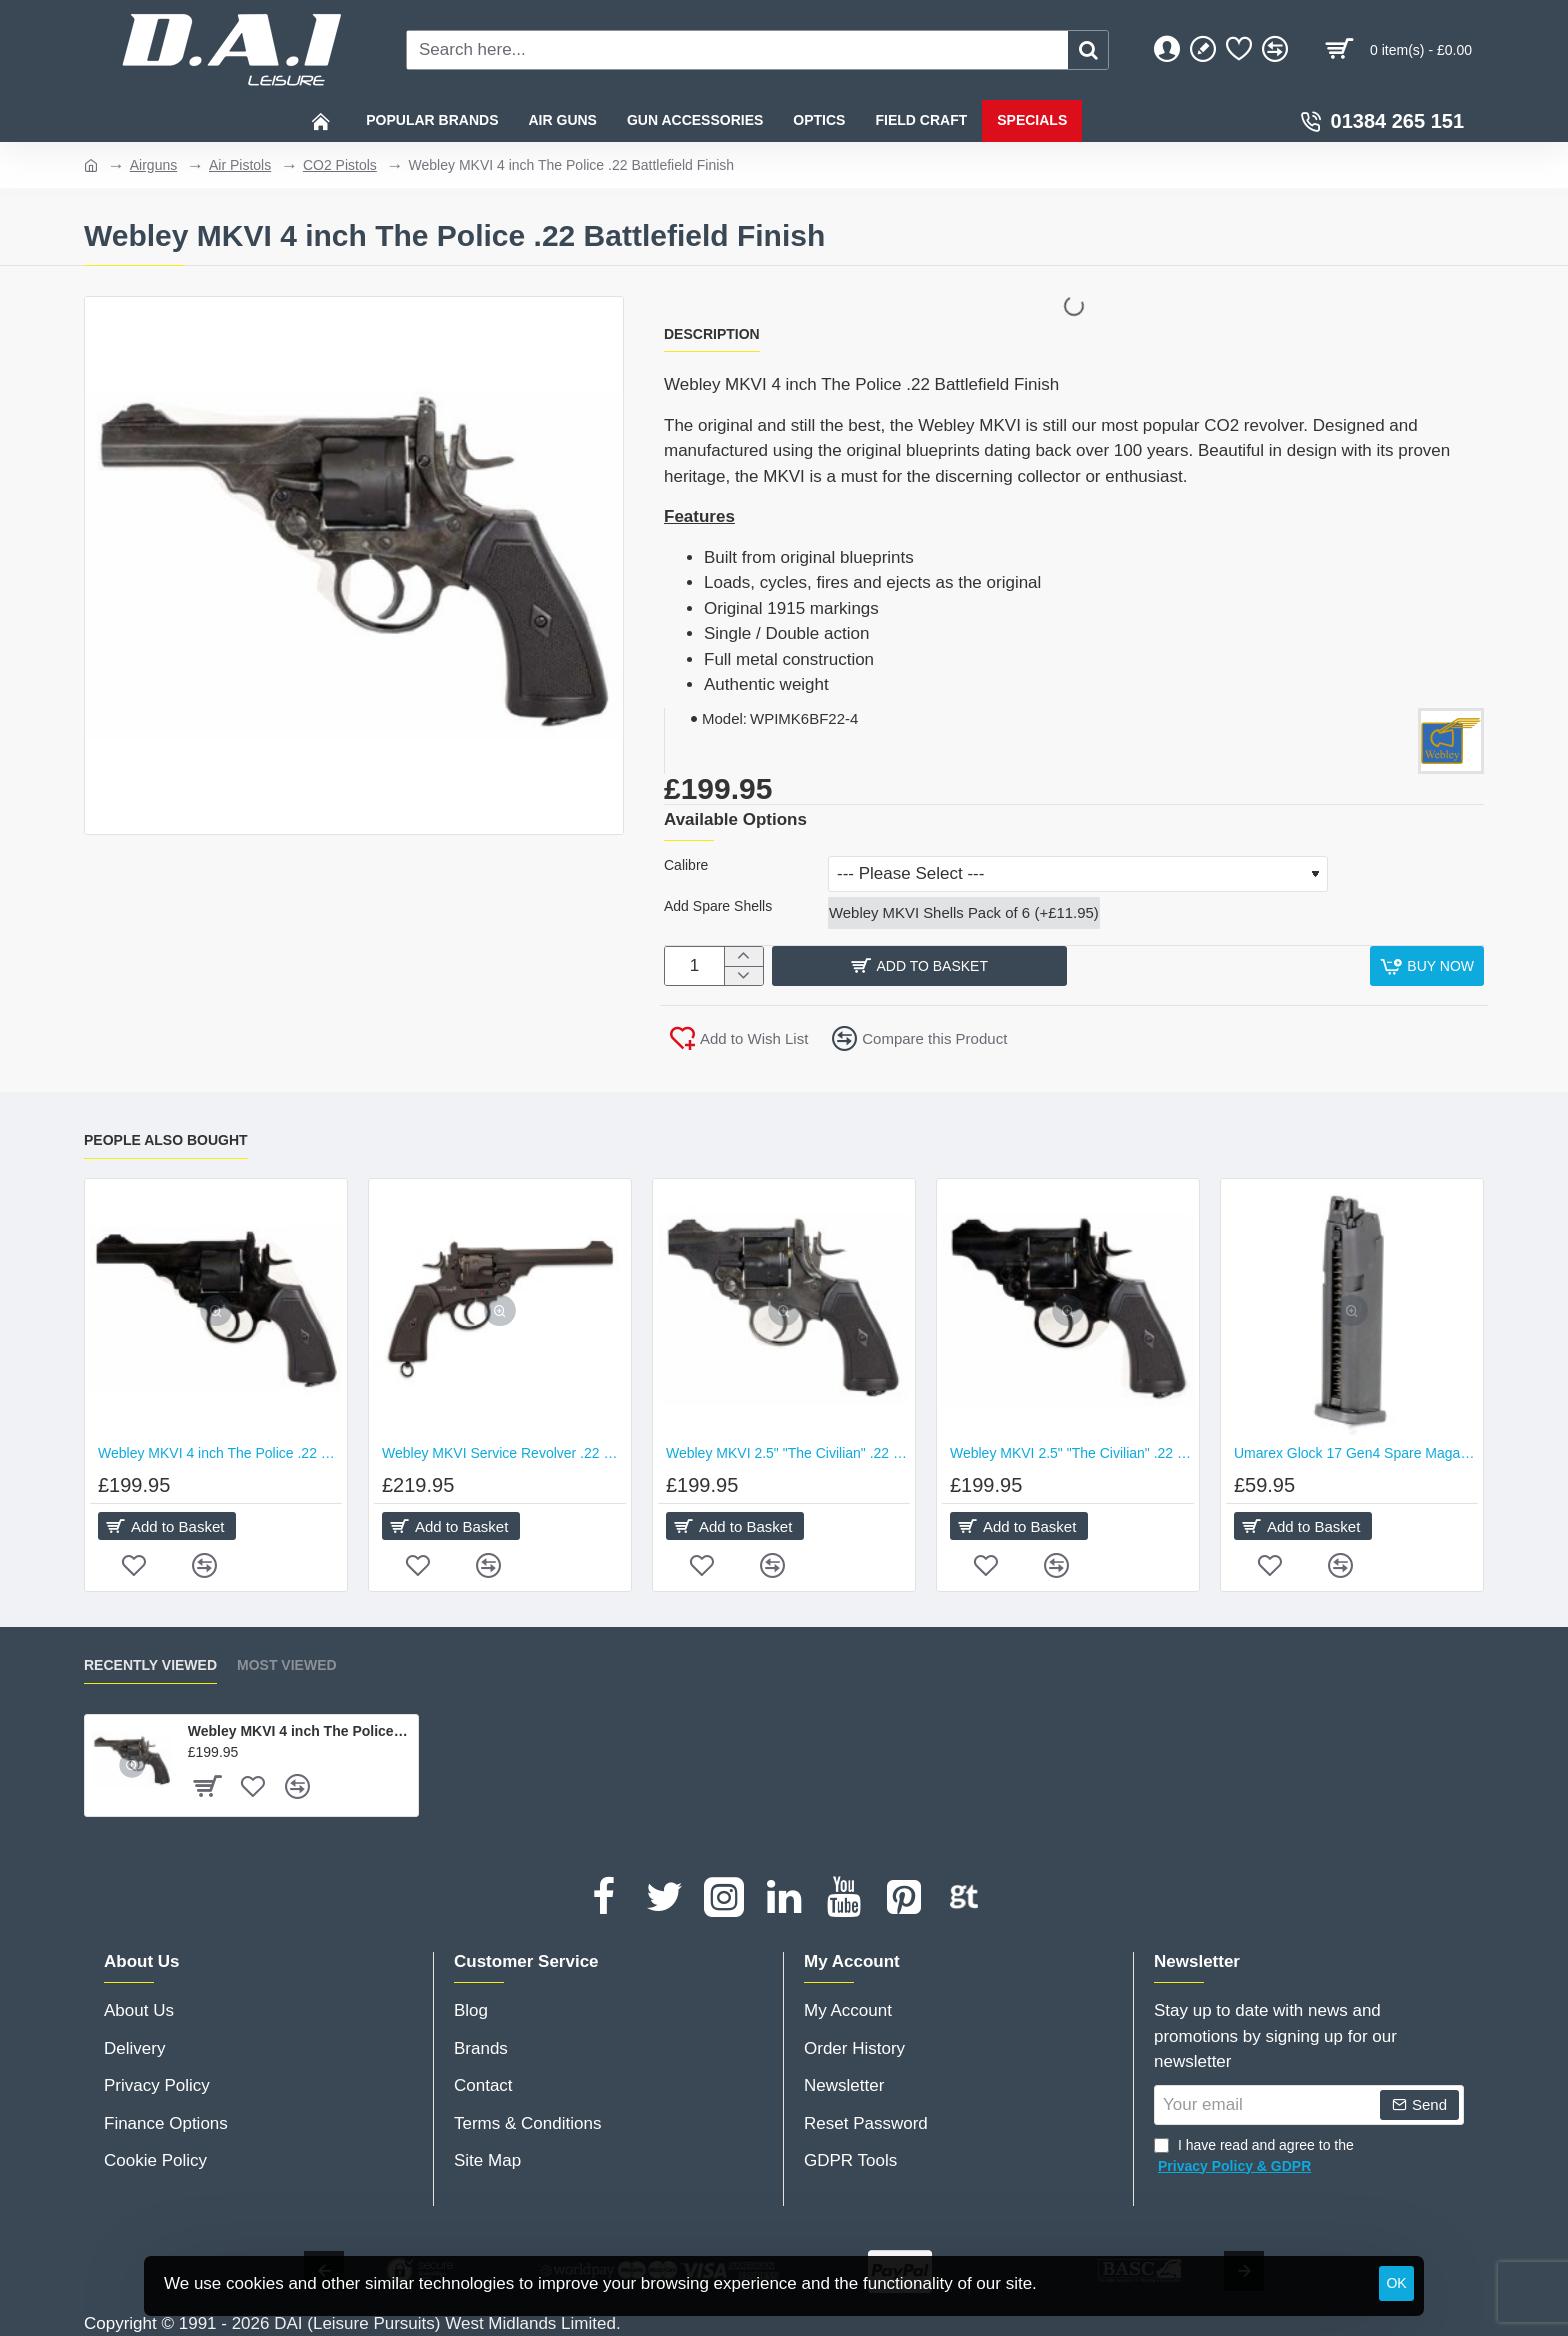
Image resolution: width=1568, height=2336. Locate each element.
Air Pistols (240, 165)
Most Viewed (287, 1665)
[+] (743, 961)
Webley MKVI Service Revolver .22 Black (504, 1453)
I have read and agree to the (1254, 2157)
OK (1396, 2283)
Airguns (153, 165)
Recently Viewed (150, 1665)
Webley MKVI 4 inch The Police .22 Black (220, 1453)
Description (712, 334)
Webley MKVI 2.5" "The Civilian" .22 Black (1072, 1453)
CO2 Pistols (340, 165)
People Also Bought (166, 1139)
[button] (1067, 971)
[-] (743, 980)
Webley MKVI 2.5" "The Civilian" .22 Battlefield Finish (788, 1453)
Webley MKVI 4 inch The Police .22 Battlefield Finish (299, 1731)
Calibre (686, 865)
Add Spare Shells (718, 909)
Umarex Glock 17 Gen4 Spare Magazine (1356, 1453)
